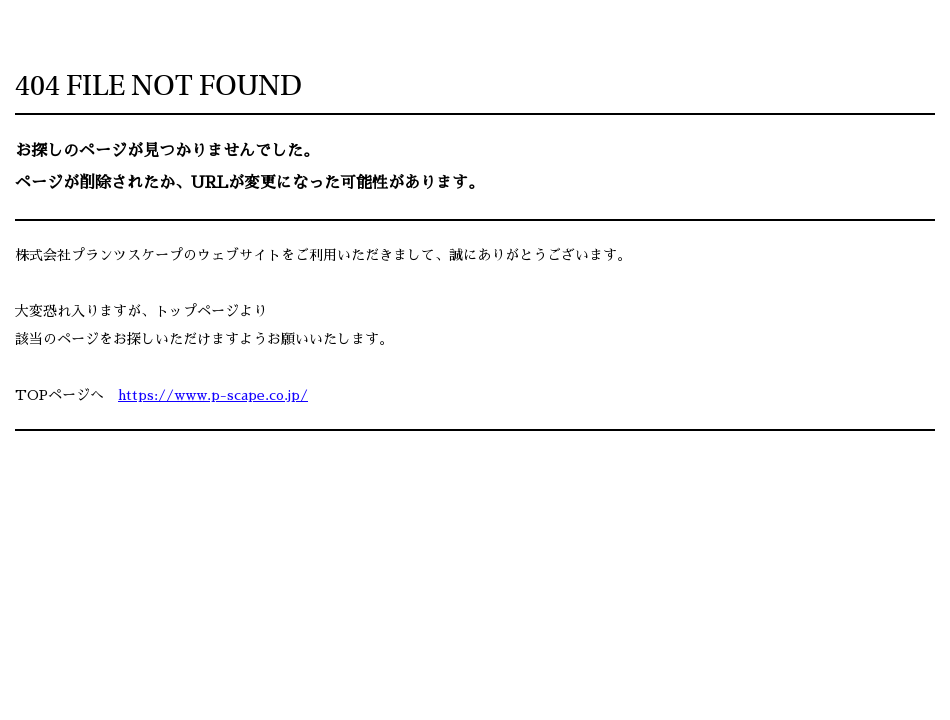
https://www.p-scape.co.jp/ (213, 395)
